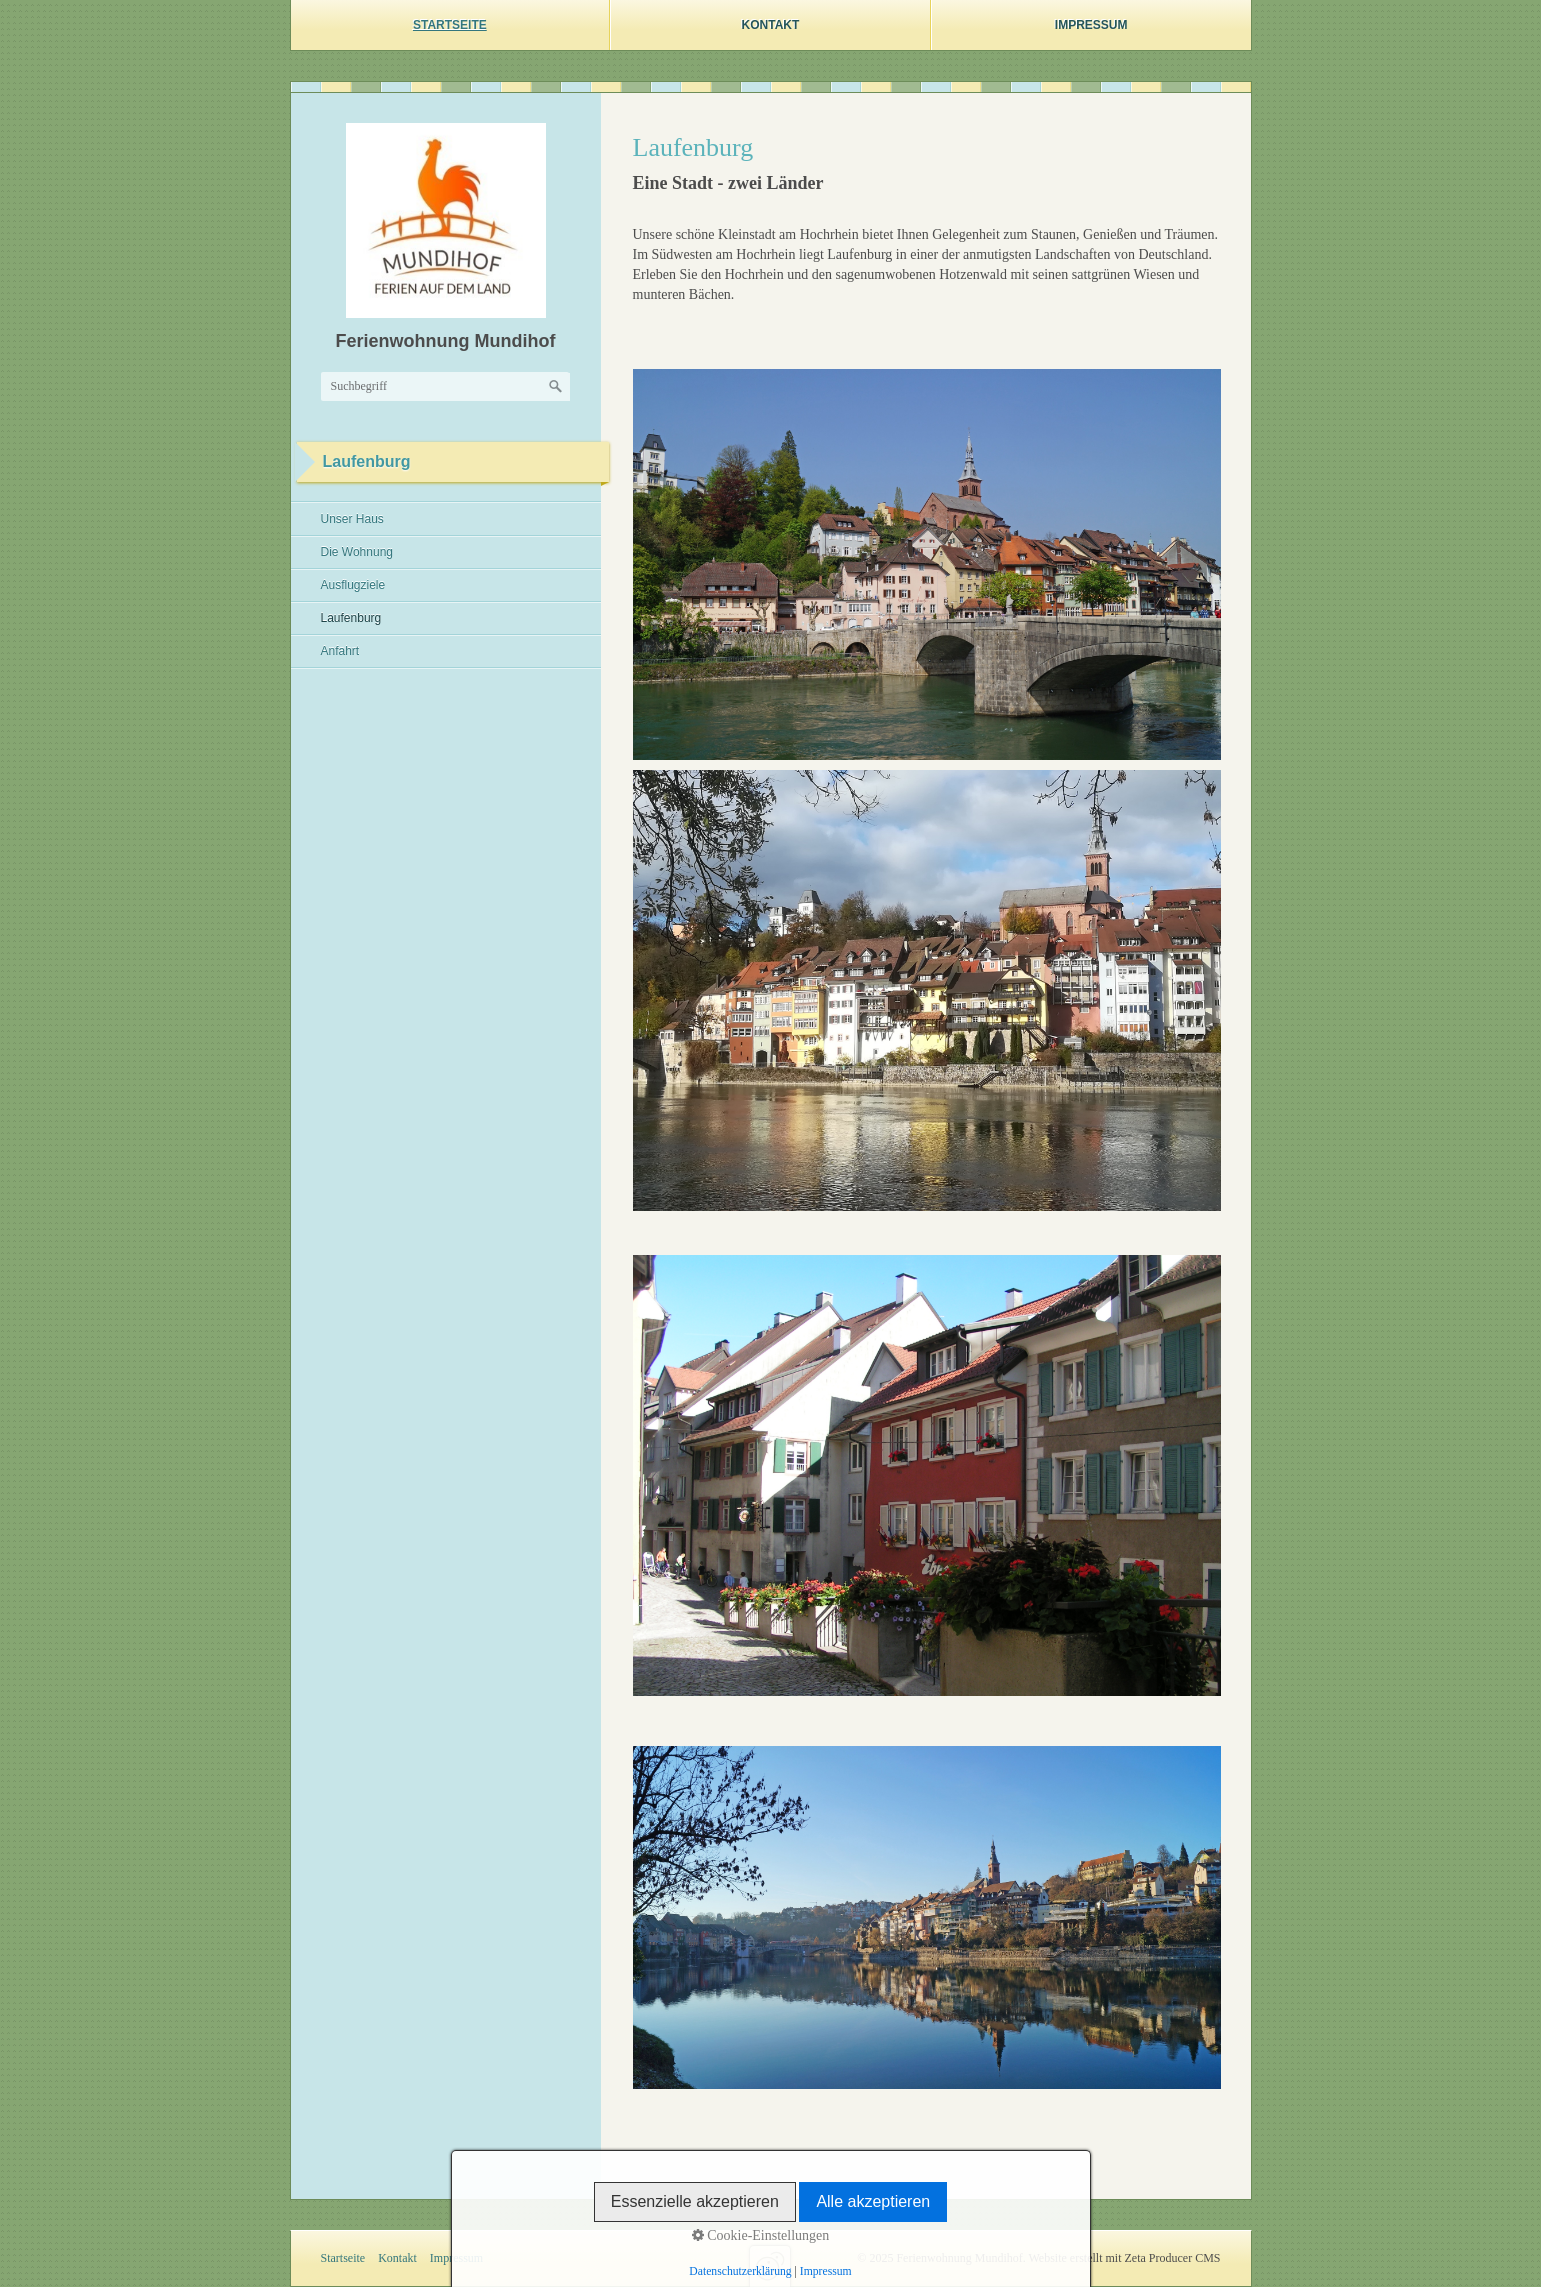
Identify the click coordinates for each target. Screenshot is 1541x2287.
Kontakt (771, 25)
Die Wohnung (357, 552)
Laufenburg (351, 618)
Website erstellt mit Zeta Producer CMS (1125, 2258)
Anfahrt (340, 651)
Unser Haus (352, 519)
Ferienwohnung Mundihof (446, 341)
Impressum (1091, 25)
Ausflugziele (353, 585)
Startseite (450, 25)
